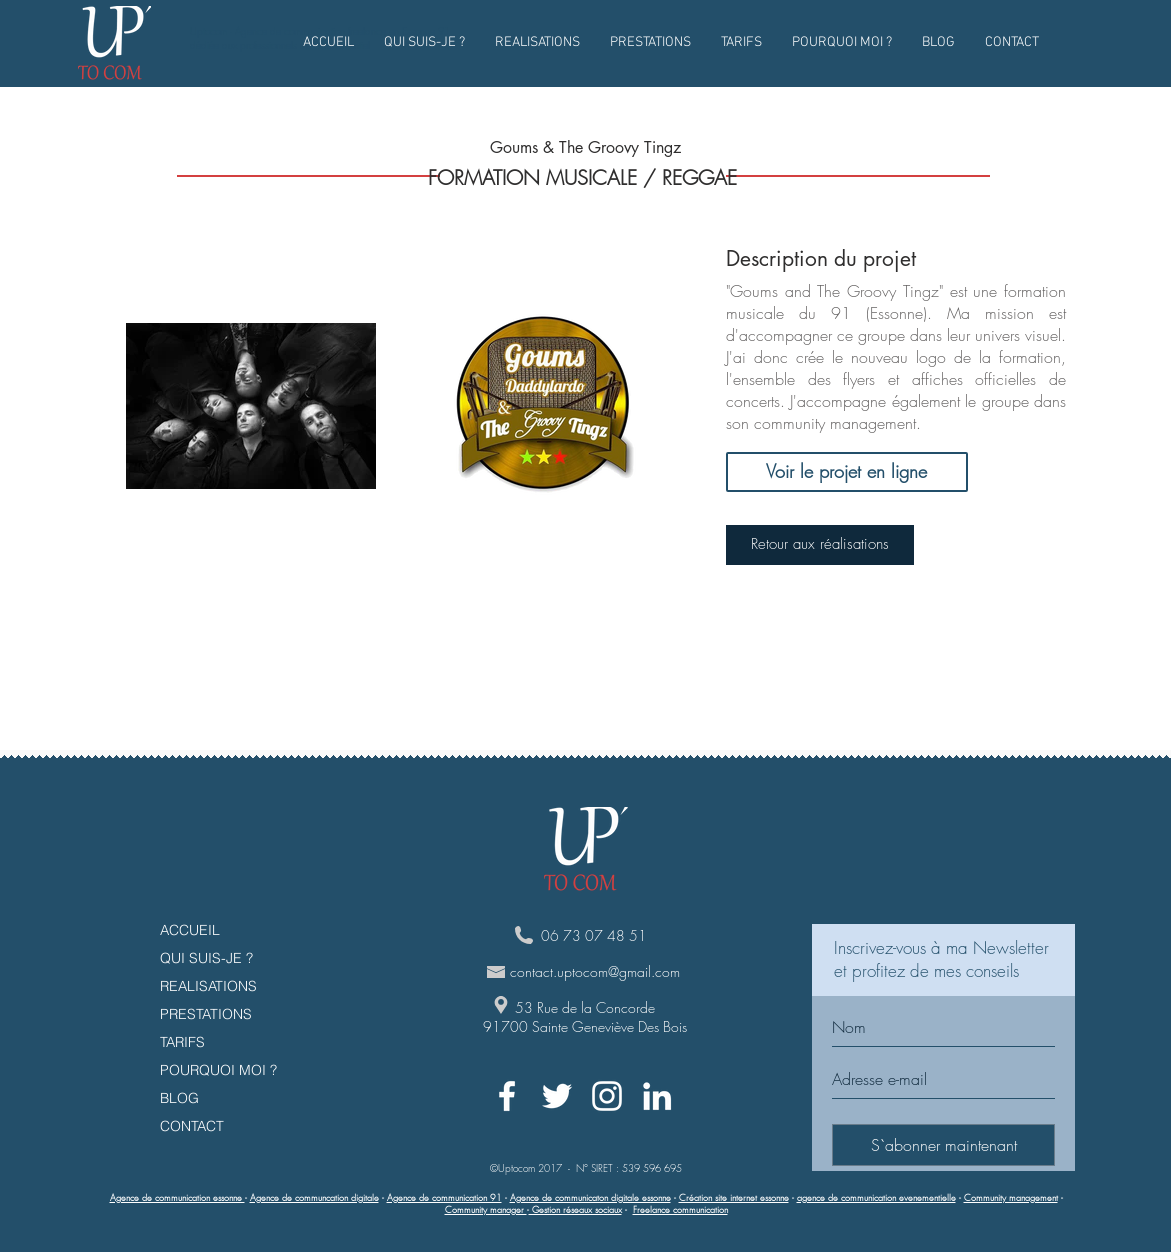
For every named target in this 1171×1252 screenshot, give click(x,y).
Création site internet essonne (734, 1198)
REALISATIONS (208, 986)
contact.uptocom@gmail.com (595, 971)
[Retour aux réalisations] (820, 545)
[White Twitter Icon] (557, 1096)
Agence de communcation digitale (314, 1198)
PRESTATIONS (206, 1014)
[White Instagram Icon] (607, 1096)
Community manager (486, 1210)
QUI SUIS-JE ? (206, 958)
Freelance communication (680, 1210)
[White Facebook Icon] (507, 1096)
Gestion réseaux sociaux (575, 1210)
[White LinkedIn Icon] (657, 1096)
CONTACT (192, 1126)
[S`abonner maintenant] (943, 1145)
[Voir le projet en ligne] (847, 472)
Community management (1011, 1198)
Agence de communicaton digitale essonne (590, 1198)
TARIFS (182, 1042)
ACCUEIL (190, 930)
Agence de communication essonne (177, 1198)
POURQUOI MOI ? (218, 1070)
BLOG (179, 1098)
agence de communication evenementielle (876, 1198)
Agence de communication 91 (444, 1198)
